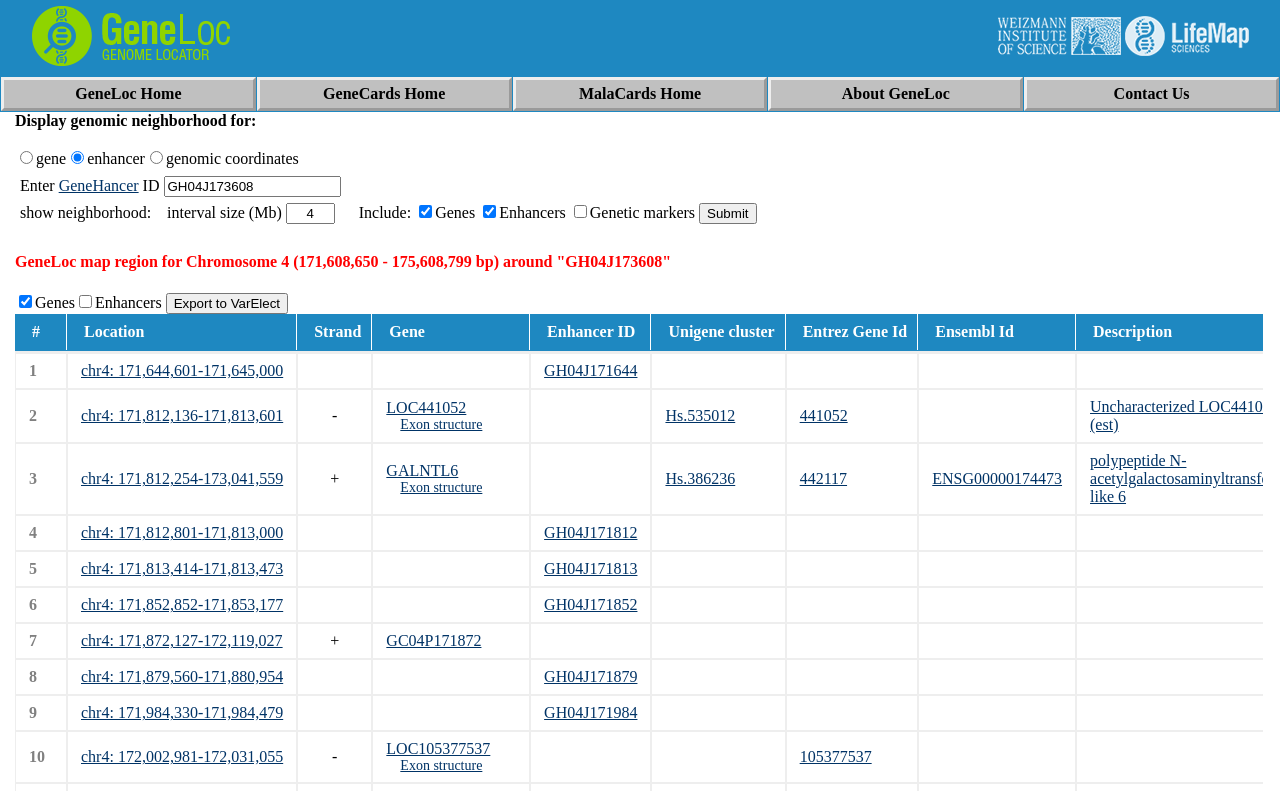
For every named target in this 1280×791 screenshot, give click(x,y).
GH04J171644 (590, 370)
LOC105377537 (438, 748)
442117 (823, 478)
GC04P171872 (433, 640)
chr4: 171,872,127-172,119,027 (182, 640)
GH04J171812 (590, 532)
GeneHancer (99, 185)
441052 (824, 415)
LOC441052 (426, 407)
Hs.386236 (700, 478)
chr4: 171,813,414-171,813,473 (182, 568)
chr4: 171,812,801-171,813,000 (182, 532)
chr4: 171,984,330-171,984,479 (182, 712)
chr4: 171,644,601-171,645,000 (182, 370)
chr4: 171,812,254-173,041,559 (182, 478)
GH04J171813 (590, 568)
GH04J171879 (590, 676)
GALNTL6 (422, 470)
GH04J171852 (590, 604)
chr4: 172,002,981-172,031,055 (182, 756)
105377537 (836, 756)
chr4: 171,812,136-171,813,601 (182, 415)
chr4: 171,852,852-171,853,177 (182, 604)
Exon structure (441, 424)
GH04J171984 (590, 712)
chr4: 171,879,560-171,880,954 (182, 676)
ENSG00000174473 (997, 478)
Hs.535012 (700, 415)
